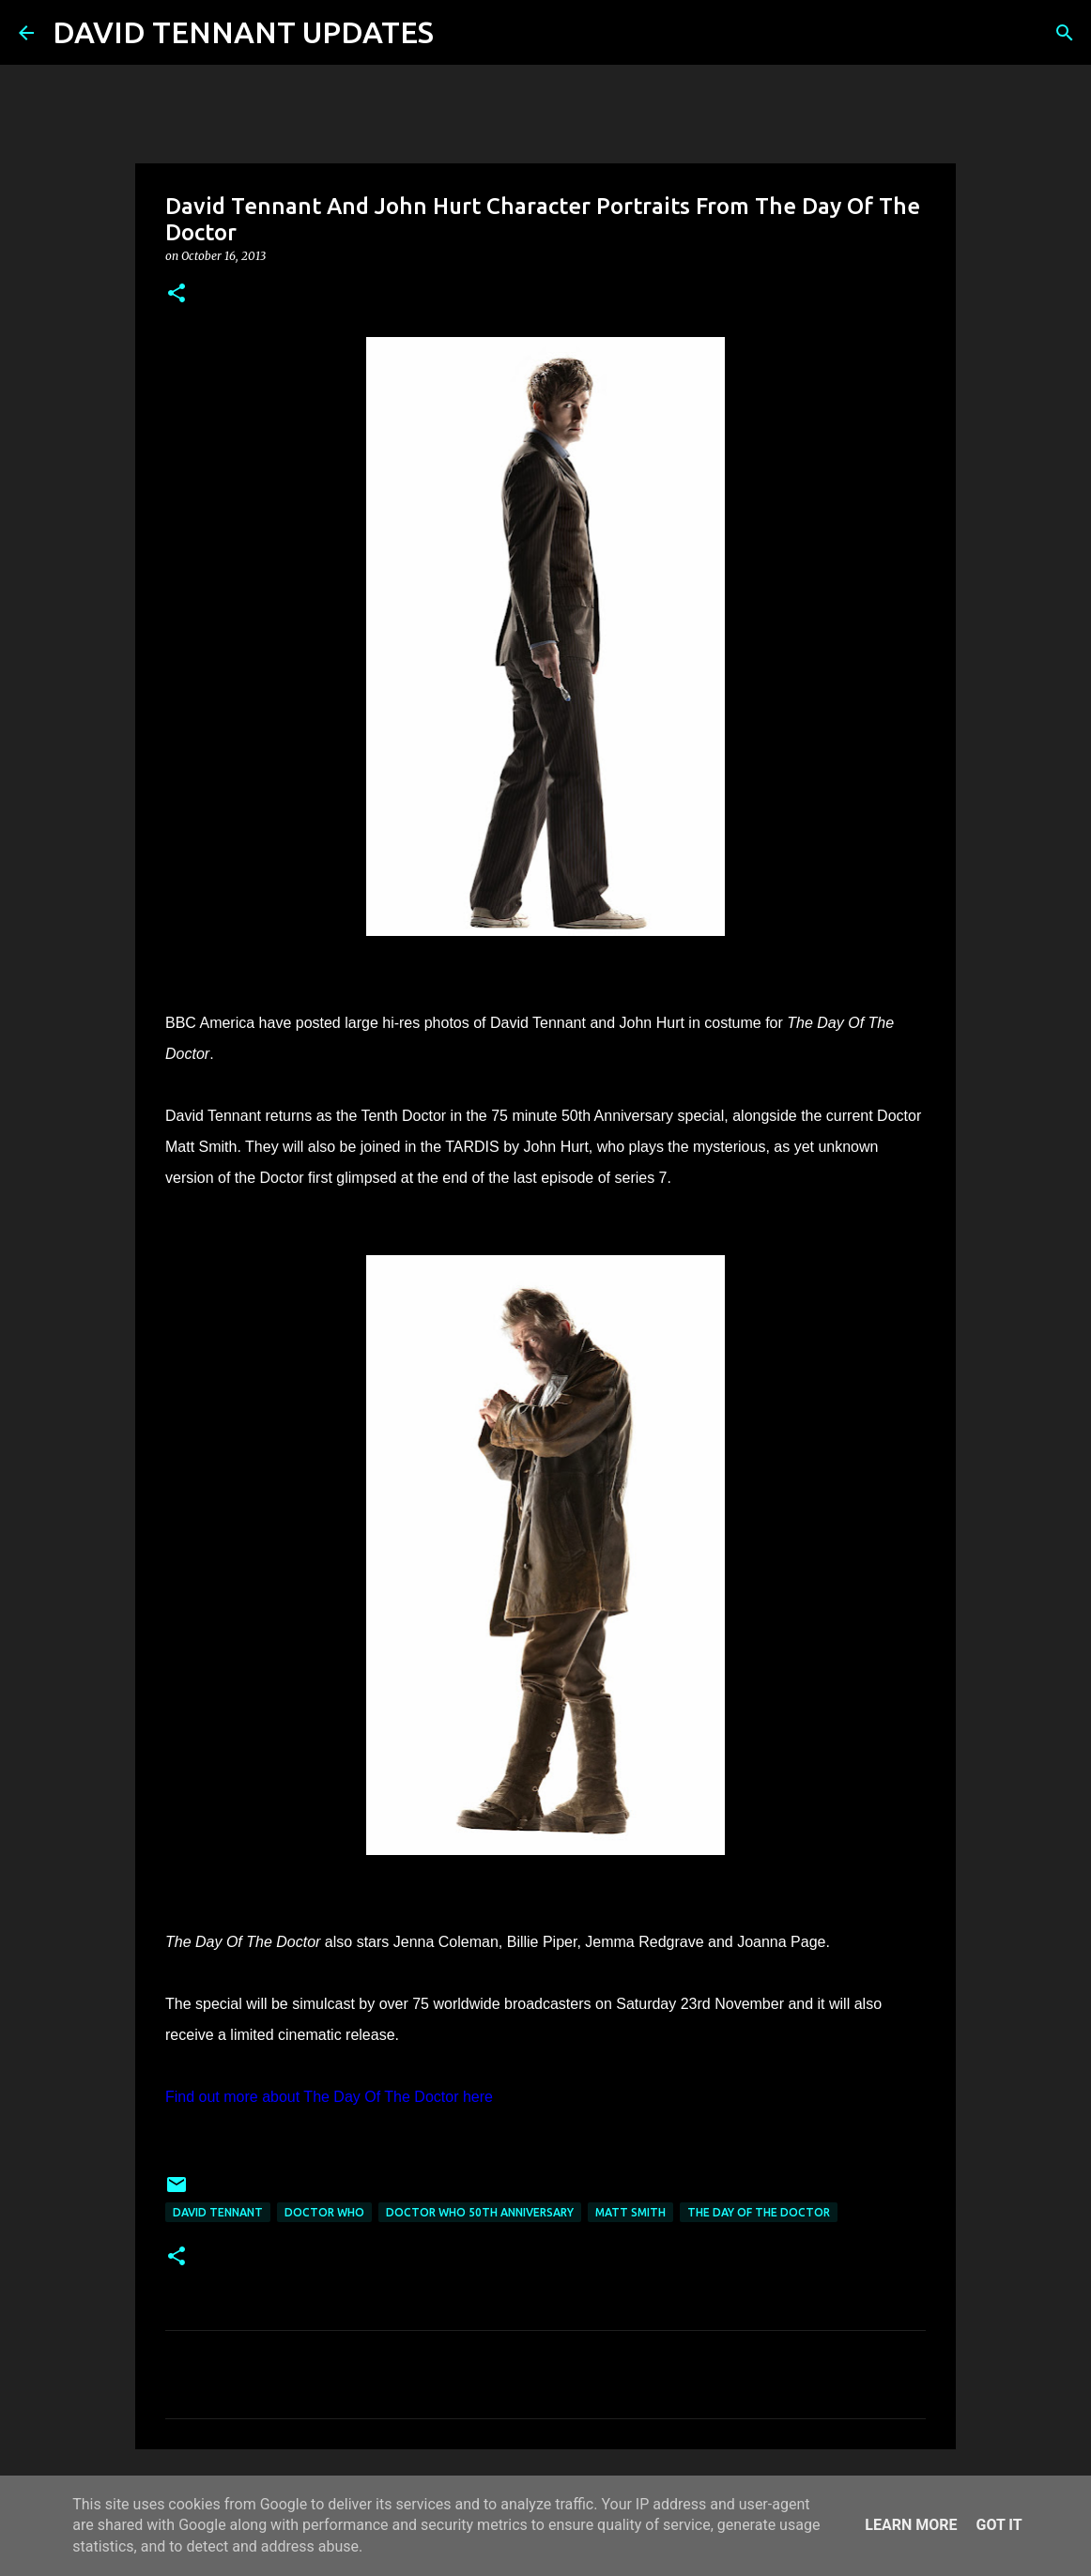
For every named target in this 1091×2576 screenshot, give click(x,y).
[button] (176, 294)
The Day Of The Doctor (758, 2212)
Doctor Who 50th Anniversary (480, 2212)
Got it (999, 2525)
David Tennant (218, 2212)
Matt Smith (630, 2212)
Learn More (911, 2525)
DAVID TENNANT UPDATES (243, 32)
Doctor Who (324, 2212)
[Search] (460, 32)
